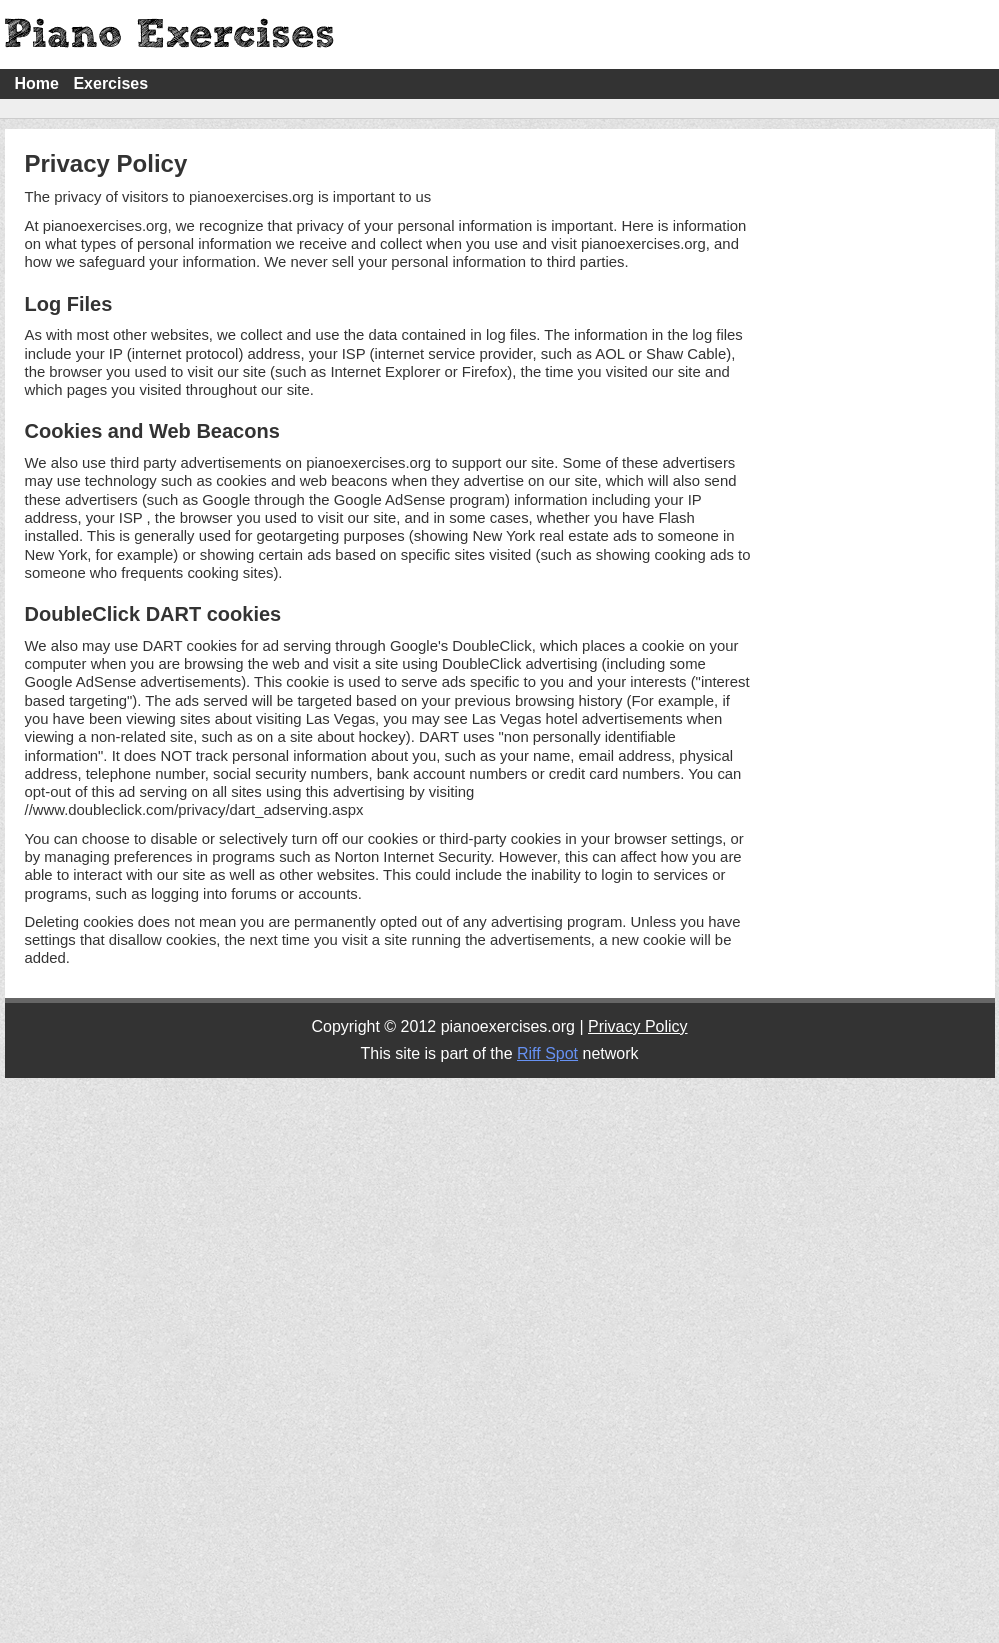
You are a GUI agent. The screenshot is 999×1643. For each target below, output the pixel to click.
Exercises (110, 83)
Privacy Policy (638, 1026)
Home (37, 83)
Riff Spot (547, 1053)
